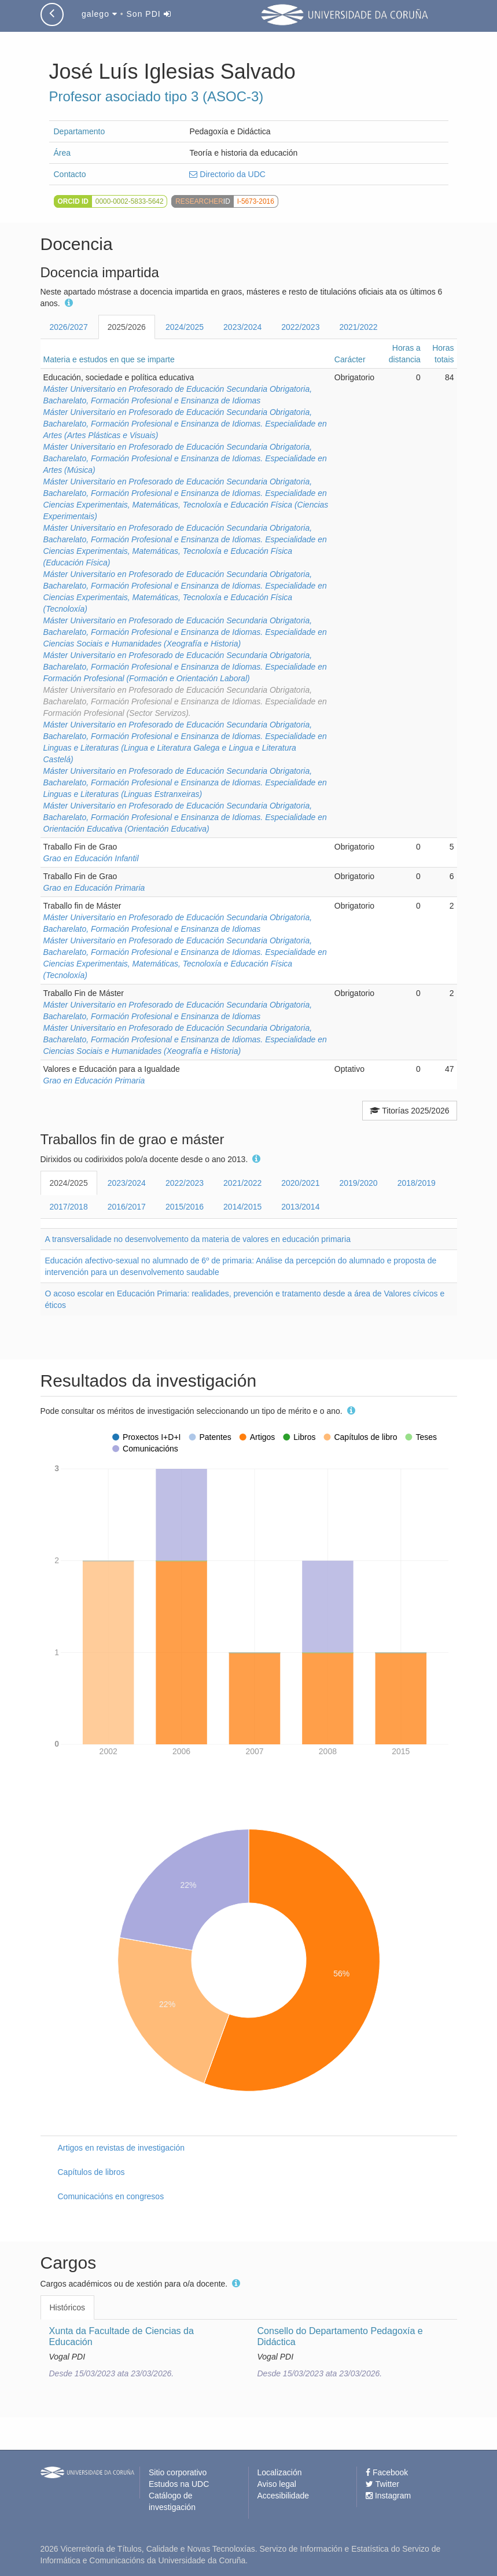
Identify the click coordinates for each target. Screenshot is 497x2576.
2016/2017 (127, 1206)
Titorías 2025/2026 (410, 1110)
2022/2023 (300, 327)
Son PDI (149, 14)
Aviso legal (276, 2484)
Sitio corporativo (178, 2472)
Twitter (382, 2484)
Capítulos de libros (91, 2172)
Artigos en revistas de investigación (121, 2147)
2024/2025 (184, 327)
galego (99, 14)
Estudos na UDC (179, 2484)
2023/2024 (242, 327)
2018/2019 (416, 1183)
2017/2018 (69, 1206)
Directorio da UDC (227, 174)
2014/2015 (242, 1206)
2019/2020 (358, 1183)
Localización (279, 2472)
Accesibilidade (283, 2495)
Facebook (387, 2472)
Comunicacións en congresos (111, 2196)
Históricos (67, 2307)
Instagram (388, 2495)
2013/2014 (300, 1206)
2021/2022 (358, 327)
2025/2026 (127, 327)
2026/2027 (69, 327)
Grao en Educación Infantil (91, 858)
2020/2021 (300, 1183)
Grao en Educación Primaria (94, 887)
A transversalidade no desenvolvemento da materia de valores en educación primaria (198, 1239)
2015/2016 (184, 1206)
